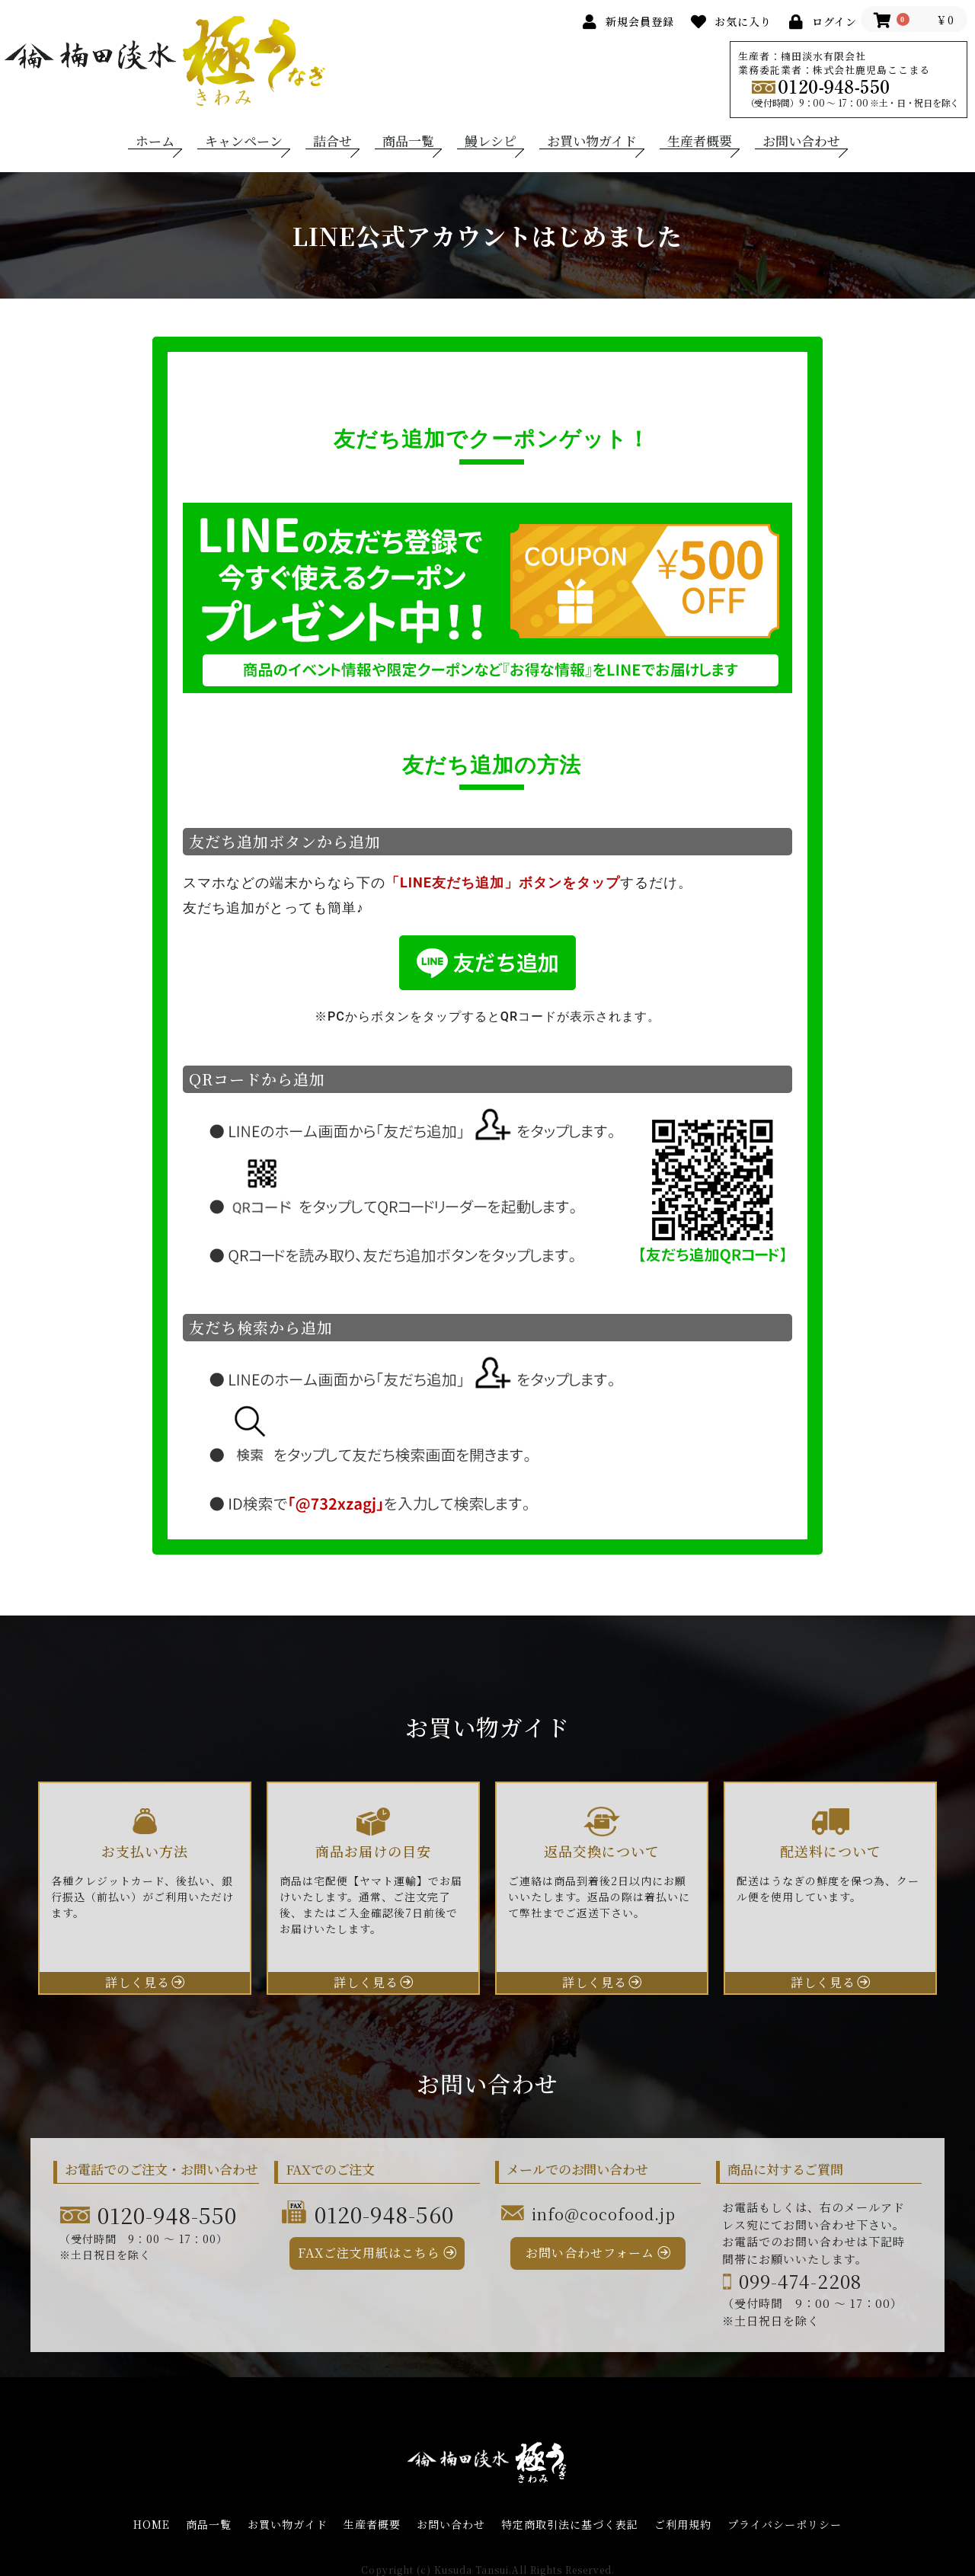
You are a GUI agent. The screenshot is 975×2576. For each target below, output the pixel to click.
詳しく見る (137, 1982)
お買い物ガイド (592, 141)
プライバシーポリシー (784, 2524)
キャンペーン (244, 141)
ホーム (155, 141)
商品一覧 (408, 141)
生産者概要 (699, 141)
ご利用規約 (682, 2524)
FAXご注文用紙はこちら (369, 2252)
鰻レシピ (490, 141)
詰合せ (332, 141)
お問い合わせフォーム (590, 2252)
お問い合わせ (801, 141)
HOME (151, 2524)
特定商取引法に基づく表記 (569, 2524)
